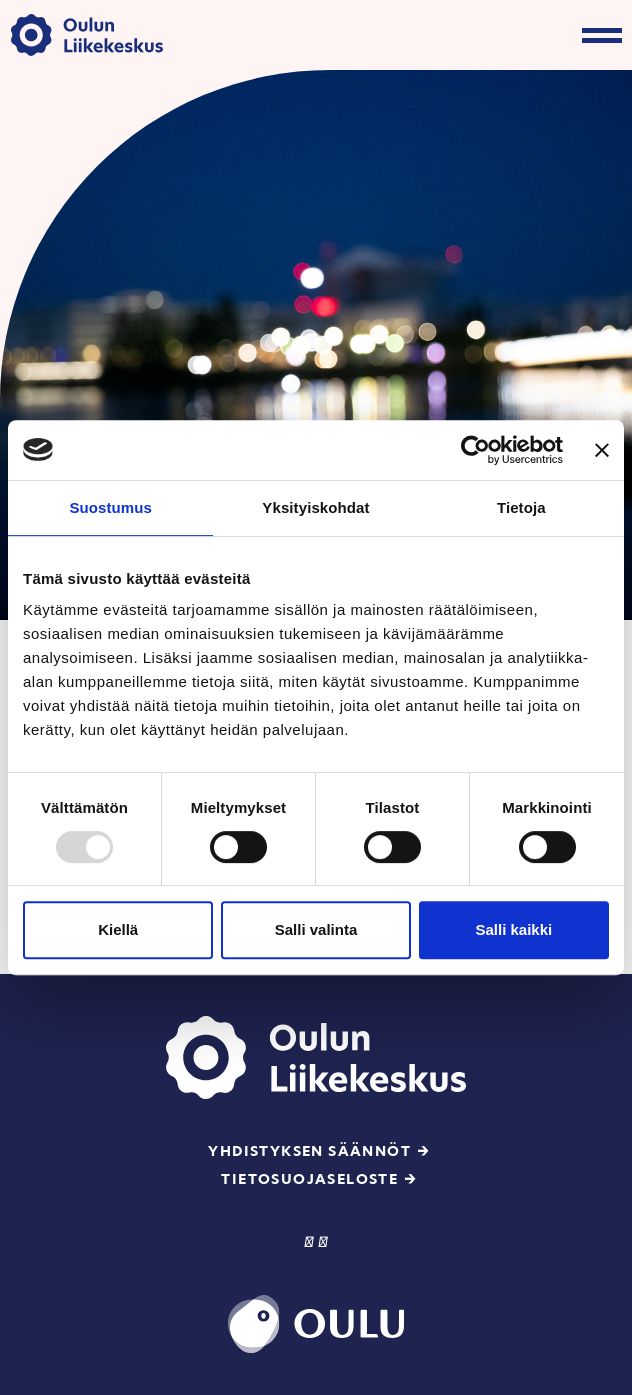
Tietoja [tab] (521, 507)
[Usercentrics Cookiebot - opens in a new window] (475, 450)
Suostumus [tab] (110, 507)
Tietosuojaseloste (309, 1179)
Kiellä (118, 929)
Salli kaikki (513, 929)
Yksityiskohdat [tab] (315, 507)
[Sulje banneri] (602, 450)
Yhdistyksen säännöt (309, 1151)
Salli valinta (316, 929)
